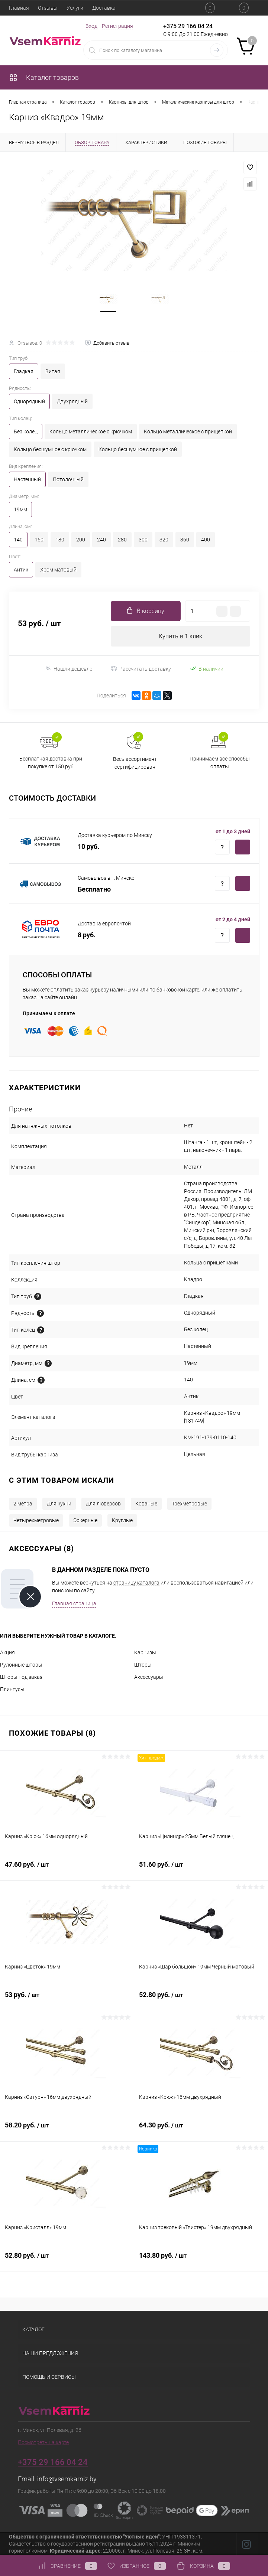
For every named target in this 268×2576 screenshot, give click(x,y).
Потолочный (68, 479)
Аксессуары (148, 1677)
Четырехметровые (36, 1520)
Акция (7, 1652)
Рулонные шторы (21, 1665)
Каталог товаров (44, 77)
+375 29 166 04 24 (188, 26)
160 (39, 540)
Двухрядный (72, 401)
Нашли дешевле (68, 668)
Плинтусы (12, 1689)
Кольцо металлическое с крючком (90, 431)
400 (205, 540)
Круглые (122, 1520)
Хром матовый (58, 570)
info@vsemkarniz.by (67, 2479)
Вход (91, 26)
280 (122, 540)
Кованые (146, 1504)
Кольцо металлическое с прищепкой (188, 431)
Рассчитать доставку (141, 669)
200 (80, 540)
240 (101, 540)
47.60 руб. (67, 1868)
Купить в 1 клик (180, 636)
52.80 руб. (201, 1999)
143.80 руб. (201, 2259)
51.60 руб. (201, 1868)
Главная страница (74, 1603)
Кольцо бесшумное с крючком (50, 449)
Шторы (143, 1665)
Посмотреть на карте (43, 2442)
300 (143, 540)
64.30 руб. (201, 2129)
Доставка (104, 8)
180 (59, 540)
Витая (52, 371)
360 (184, 540)
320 (163, 540)
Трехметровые (189, 1504)
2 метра (22, 1504)
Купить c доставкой (242, 847)
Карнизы (145, 1652)
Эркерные (85, 1520)
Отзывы (48, 8)
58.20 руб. (67, 2129)
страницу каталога (136, 1583)
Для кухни (59, 1504)
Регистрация (117, 26)
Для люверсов (103, 1504)
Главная (19, 8)
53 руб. (67, 1999)
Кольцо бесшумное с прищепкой (138, 449)
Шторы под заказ (21, 1677)
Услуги (75, 8)
